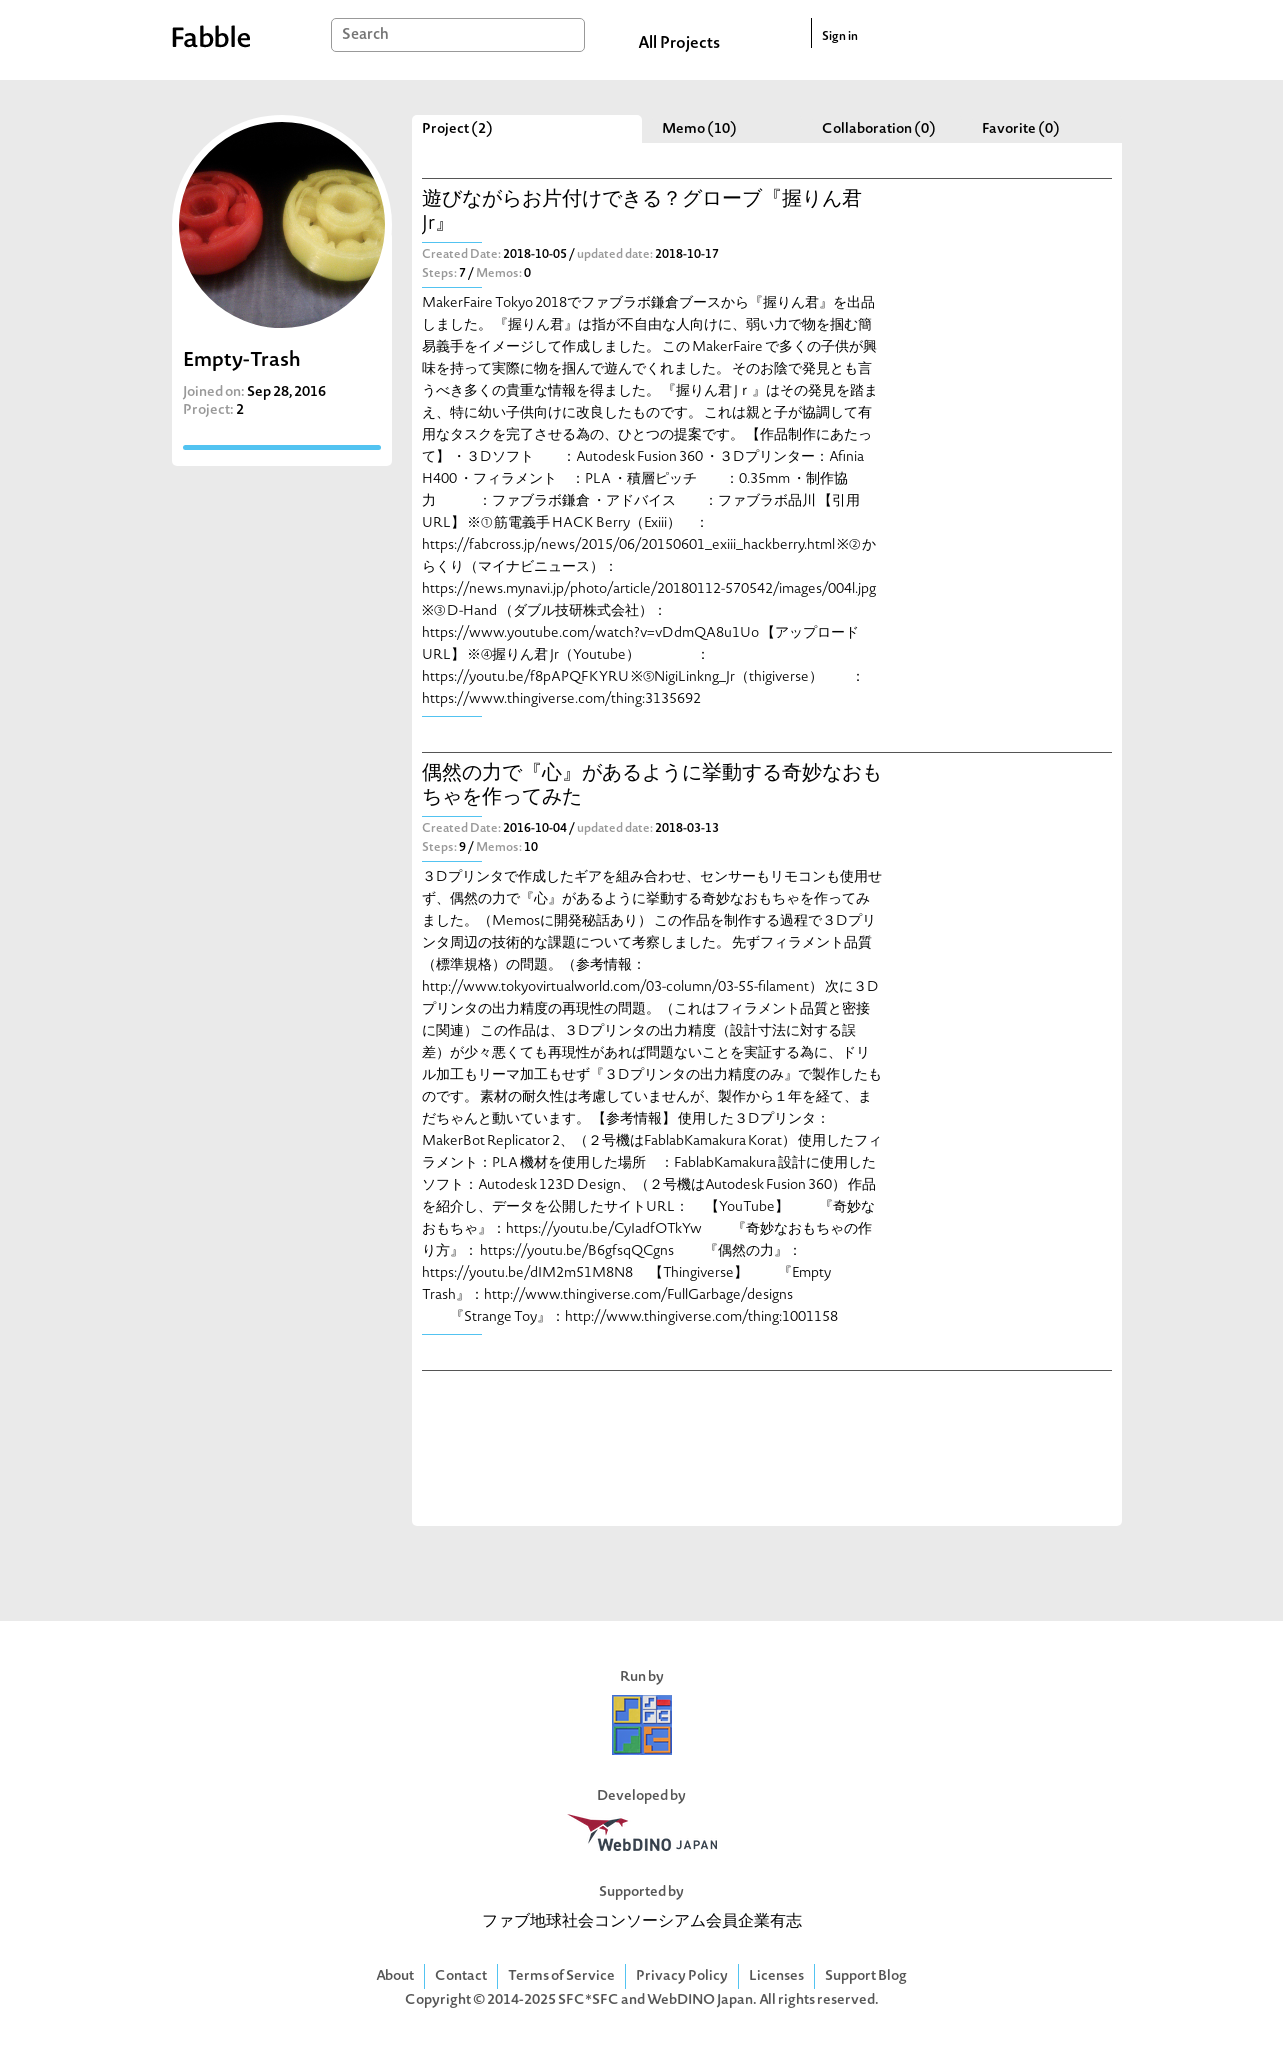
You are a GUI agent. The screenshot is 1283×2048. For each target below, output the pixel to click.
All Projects (679, 44)
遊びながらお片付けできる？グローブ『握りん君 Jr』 (642, 212)
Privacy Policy (682, 1976)
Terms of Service (561, 1976)
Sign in (840, 37)
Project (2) (457, 129)
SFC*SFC (588, 2000)
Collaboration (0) (879, 129)
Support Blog (866, 1976)
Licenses (776, 1976)
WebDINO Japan (700, 2000)
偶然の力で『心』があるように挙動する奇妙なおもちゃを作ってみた (652, 786)
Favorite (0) (1021, 129)
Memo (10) (699, 129)
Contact (461, 1976)
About (395, 1976)
